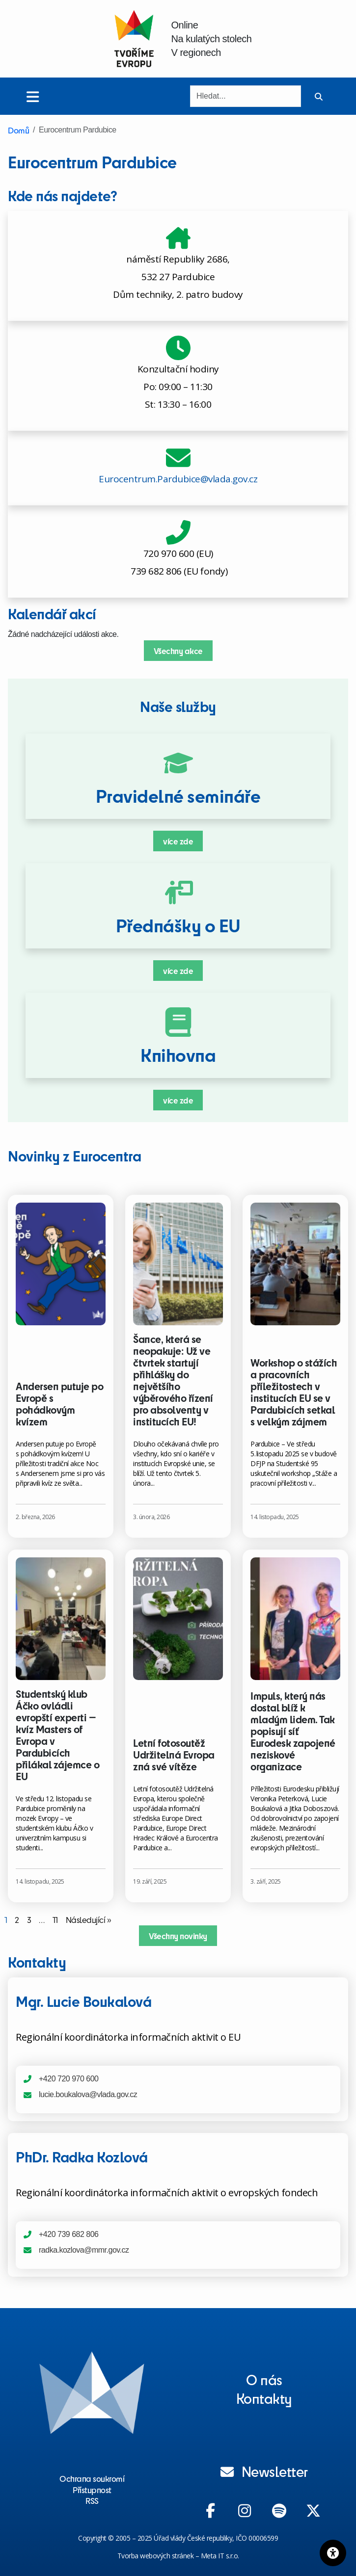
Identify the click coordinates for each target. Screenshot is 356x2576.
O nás (264, 2379)
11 (55, 1919)
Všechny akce (178, 651)
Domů (18, 130)
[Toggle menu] (33, 96)
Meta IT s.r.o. (220, 2555)
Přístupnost (92, 2490)
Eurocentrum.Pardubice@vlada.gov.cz (178, 479)
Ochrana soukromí (91, 2478)
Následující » (88, 1919)
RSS (92, 2500)
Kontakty (264, 2398)
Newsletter (264, 2471)
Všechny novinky (178, 1936)
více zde (178, 841)
